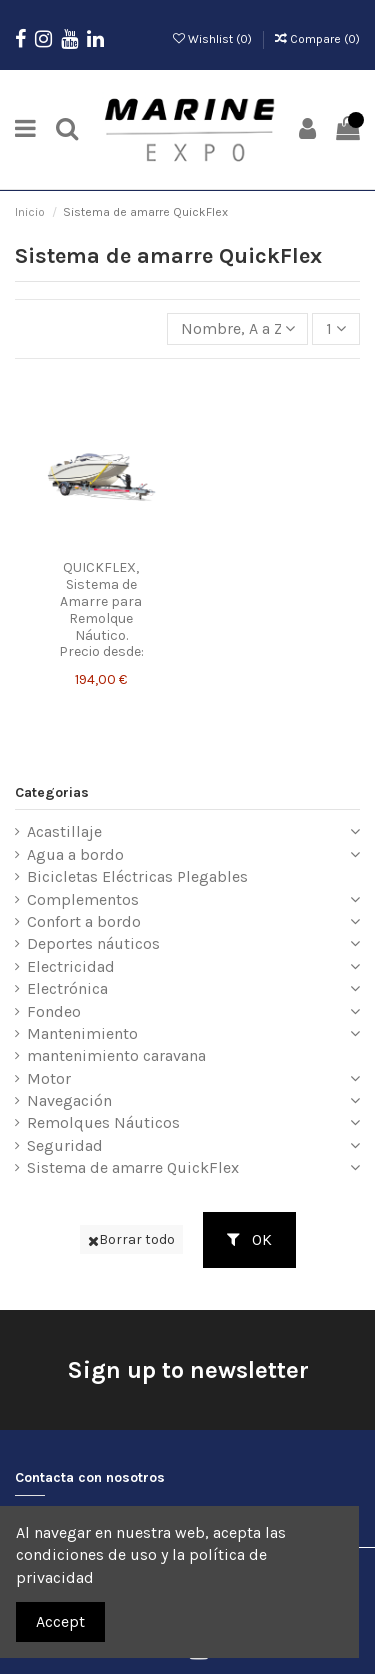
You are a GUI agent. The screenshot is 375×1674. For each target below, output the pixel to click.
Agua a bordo (75, 854)
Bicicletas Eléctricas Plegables (137, 876)
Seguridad (65, 1145)
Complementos (83, 899)
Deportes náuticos (93, 943)
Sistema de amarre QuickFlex (133, 1167)
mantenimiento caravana (116, 1055)
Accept (60, 1621)
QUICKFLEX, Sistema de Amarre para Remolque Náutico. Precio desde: (101, 609)
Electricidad (71, 966)
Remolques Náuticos (103, 1122)
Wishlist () (214, 39)
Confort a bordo (84, 921)
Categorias (52, 792)
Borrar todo (131, 1239)
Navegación (69, 1100)
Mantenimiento (82, 1033)
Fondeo (54, 1011)
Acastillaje (64, 831)
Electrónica (67, 988)
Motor (49, 1078)
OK (249, 1239)
